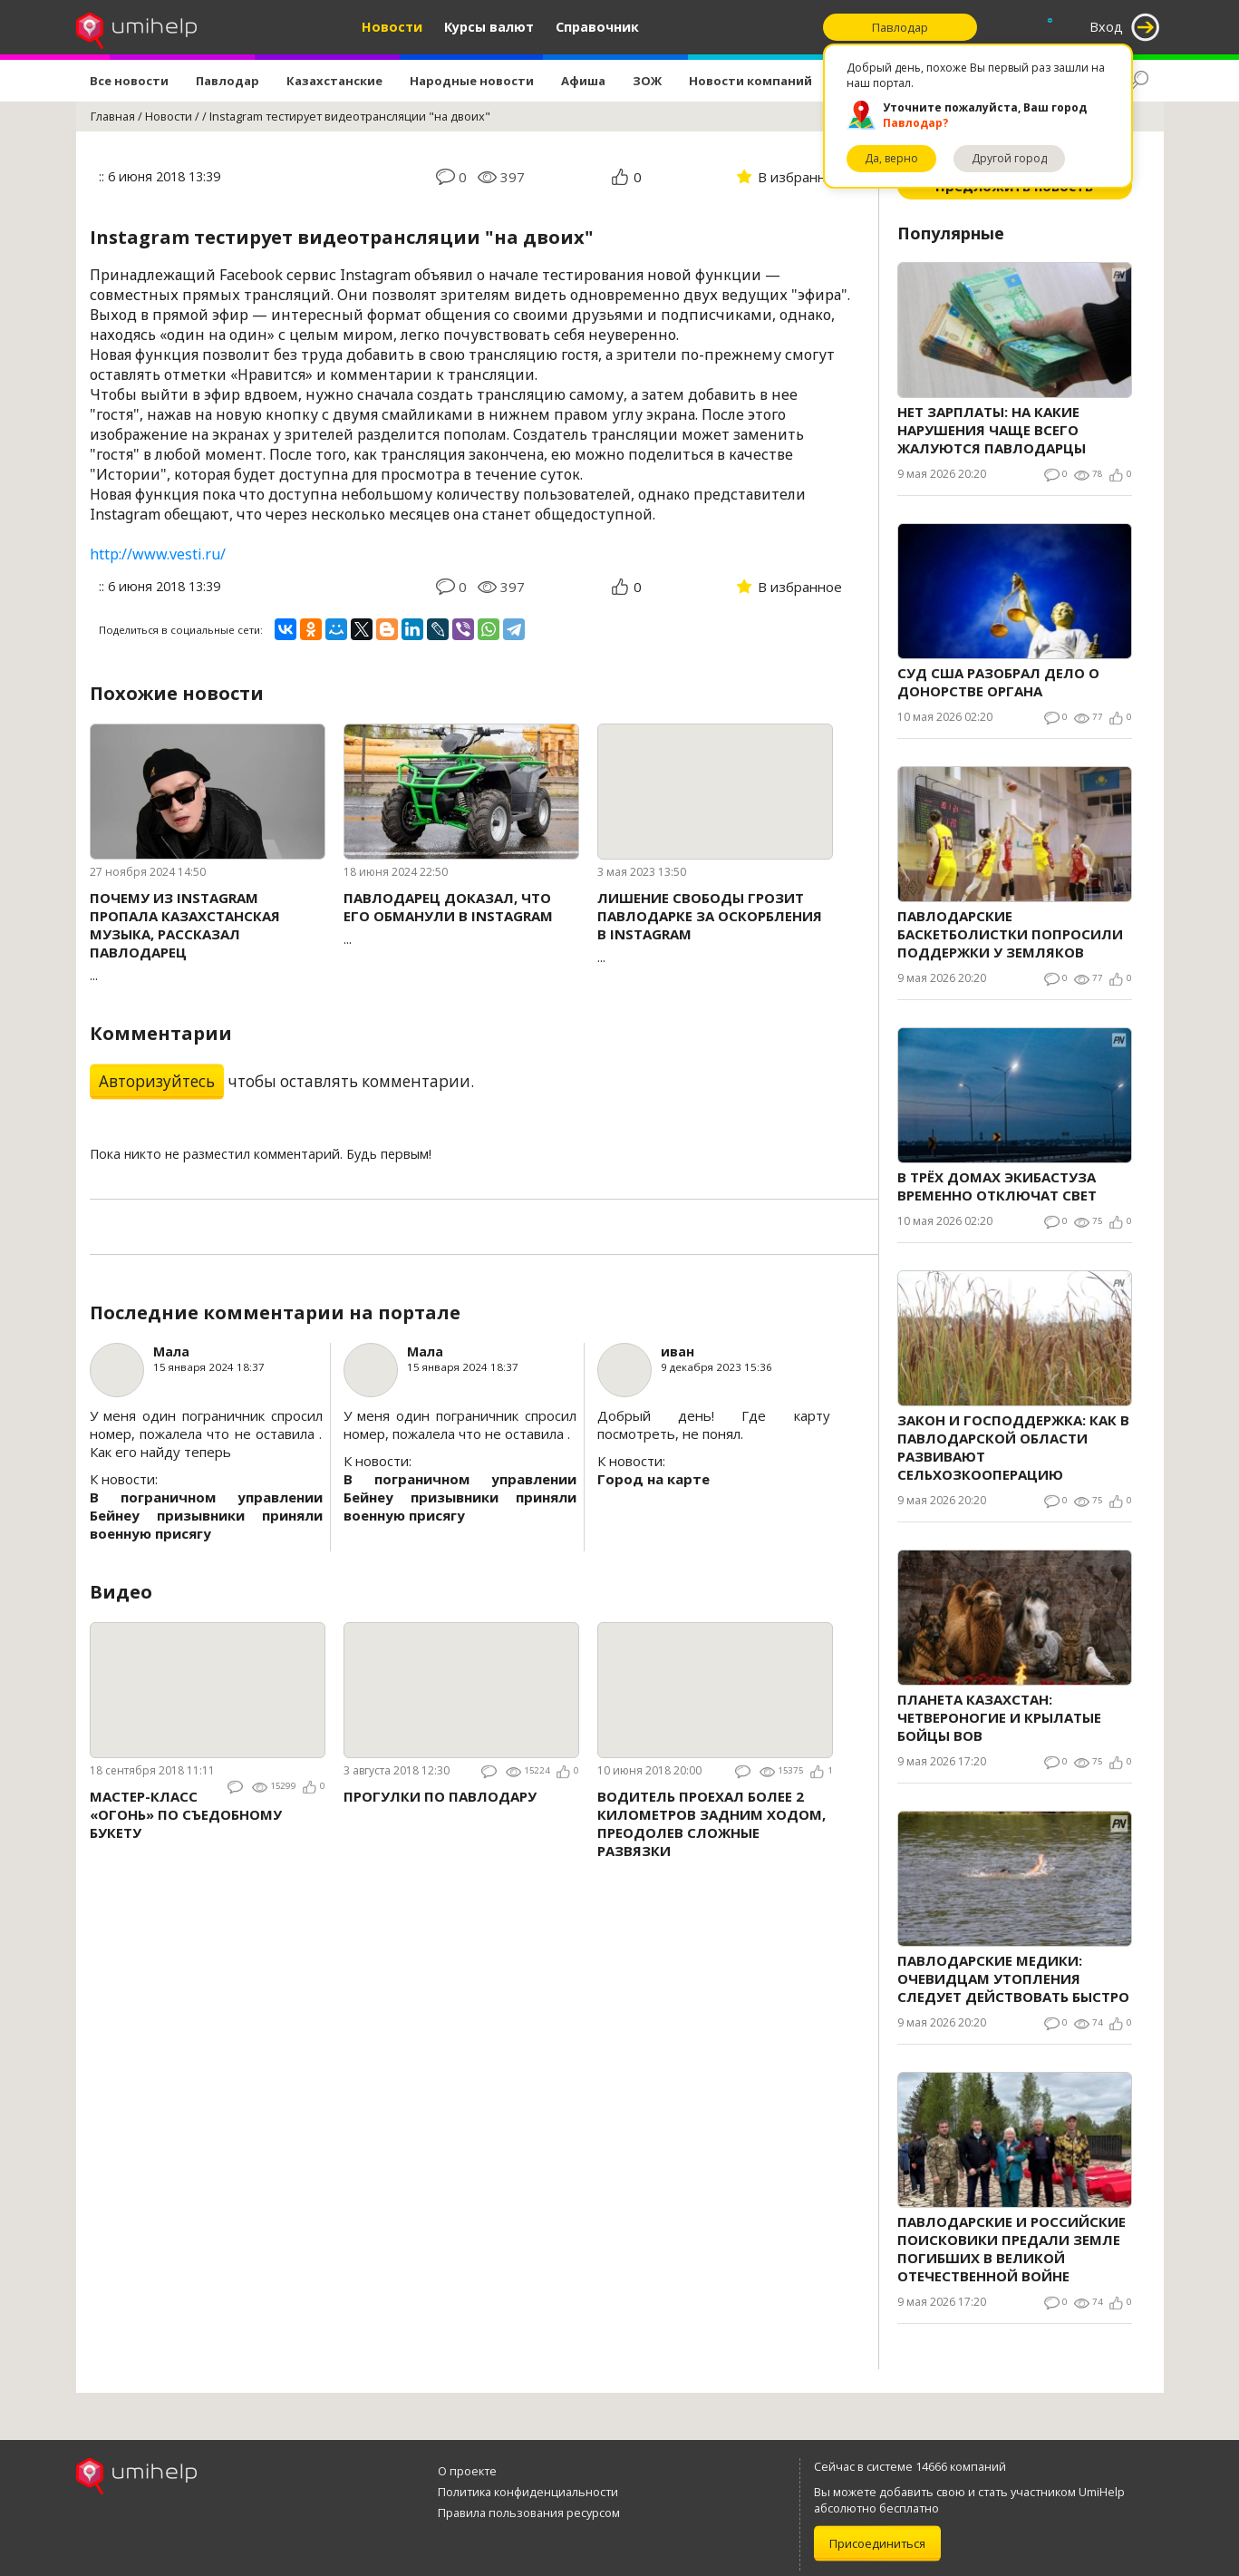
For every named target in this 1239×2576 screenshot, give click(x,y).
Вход (1106, 26)
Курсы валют (489, 26)
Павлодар (227, 81)
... (207, 936)
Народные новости (472, 81)
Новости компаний (750, 81)
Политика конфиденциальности (528, 2492)
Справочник (597, 26)
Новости (392, 26)
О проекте (467, 2471)
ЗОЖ (647, 81)
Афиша (583, 81)
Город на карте (653, 1479)
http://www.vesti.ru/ (158, 554)
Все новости (129, 81)
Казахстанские (334, 81)
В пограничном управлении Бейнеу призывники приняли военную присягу (206, 1515)
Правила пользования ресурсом (529, 2512)
